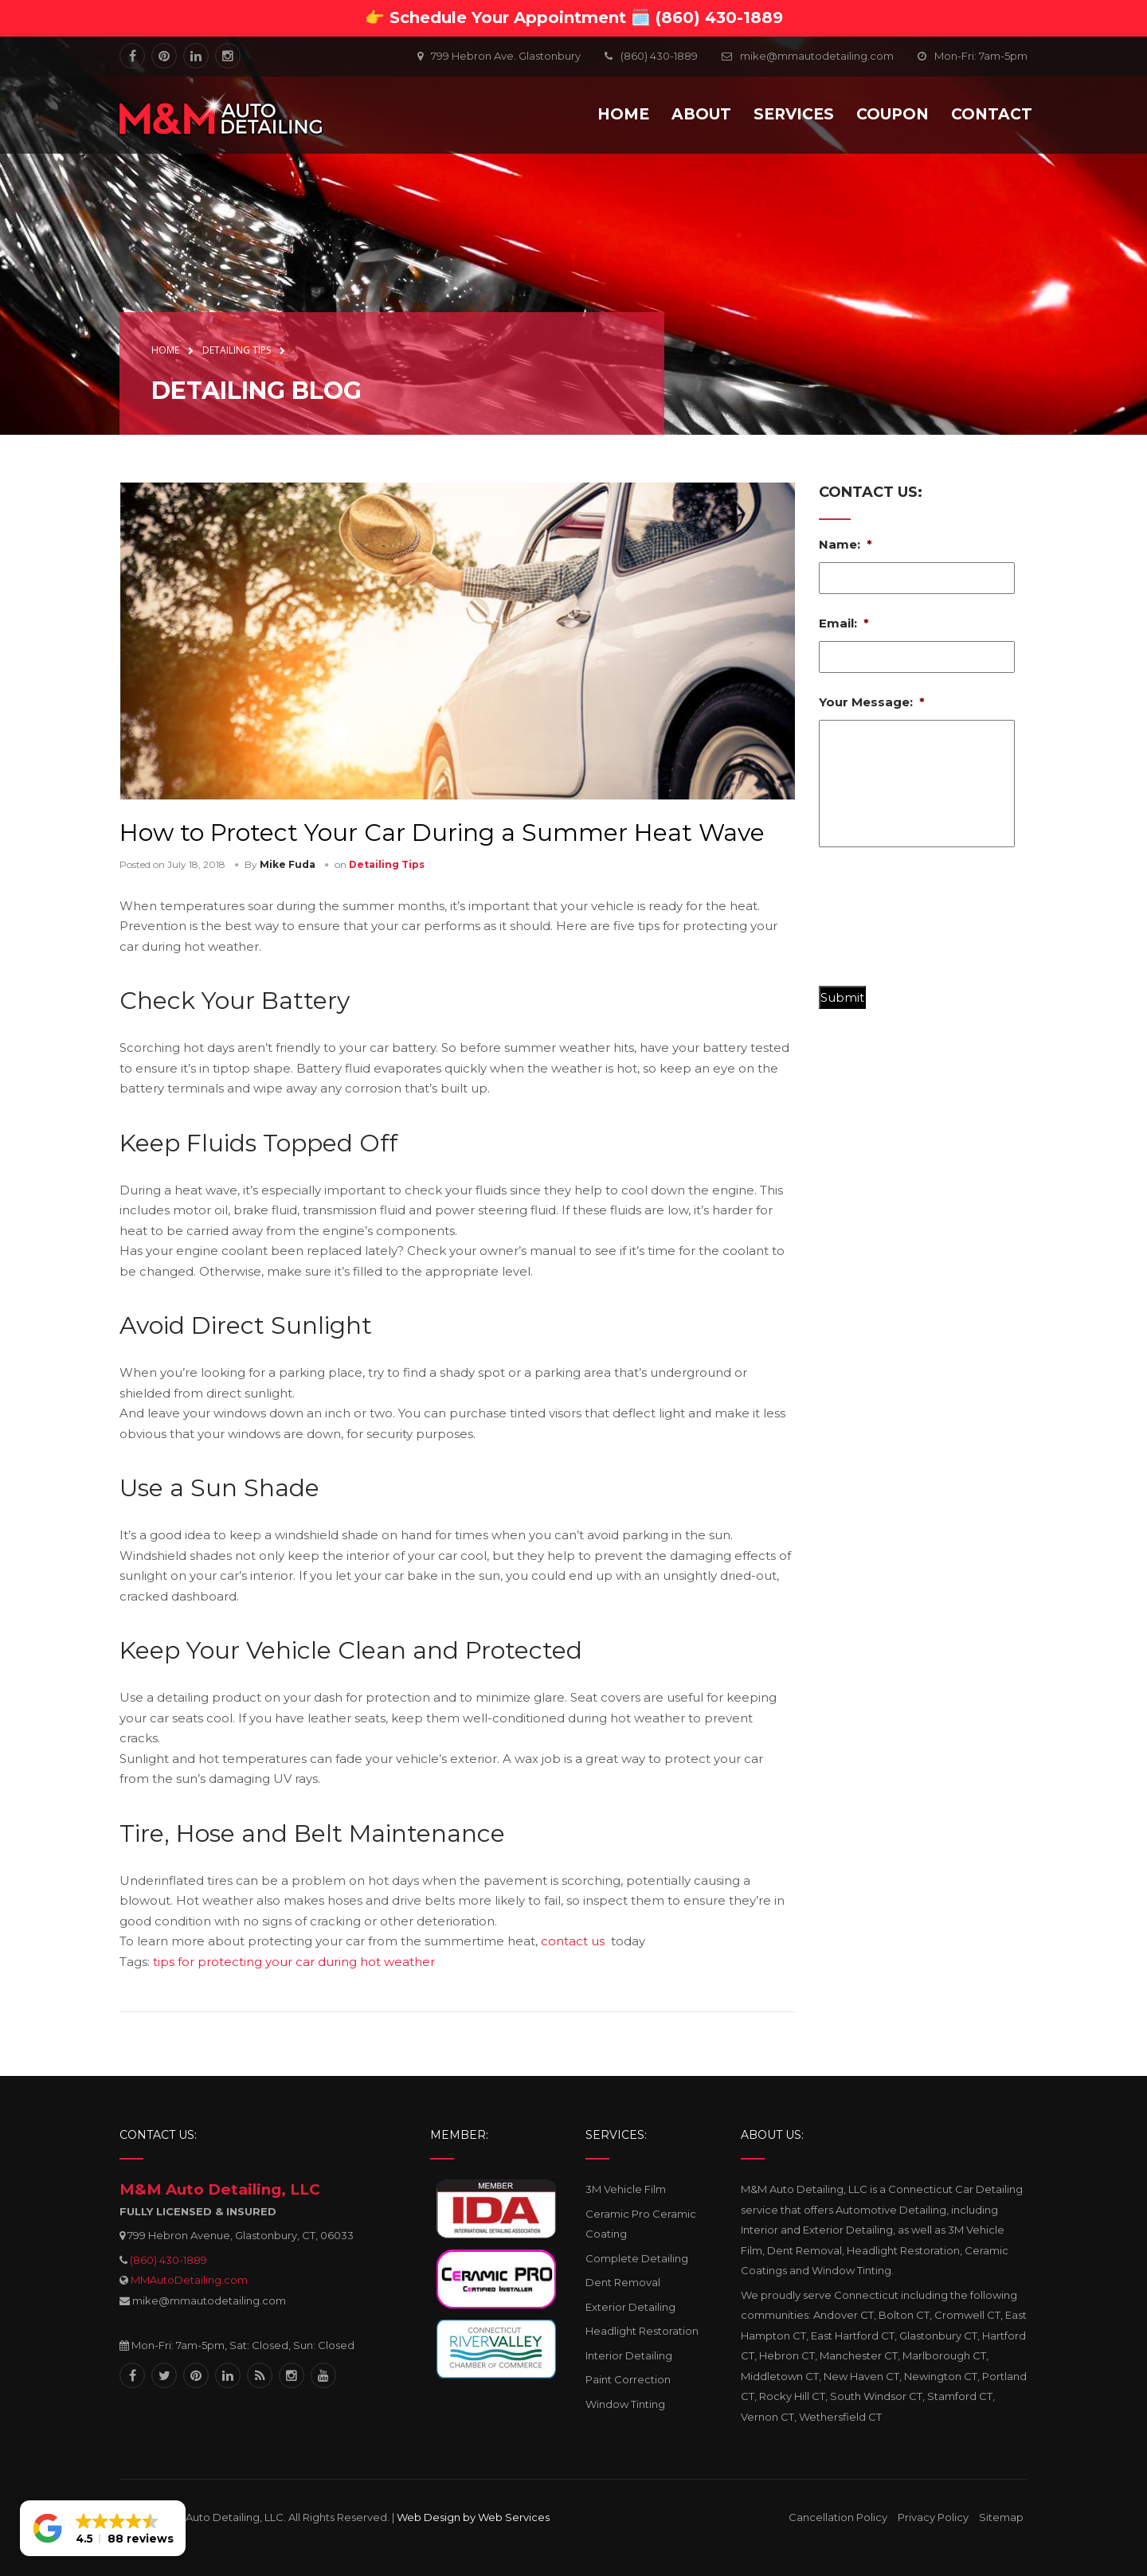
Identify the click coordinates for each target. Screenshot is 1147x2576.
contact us (573, 1941)
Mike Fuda (287, 864)
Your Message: (872, 701)
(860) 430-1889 (168, 2260)
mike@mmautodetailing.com (817, 55)
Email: (844, 623)
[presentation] (940, 923)
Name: (845, 544)
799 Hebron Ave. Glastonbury (506, 55)
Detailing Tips (387, 864)
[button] (103, 2528)
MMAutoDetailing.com (189, 2279)
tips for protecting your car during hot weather (294, 1961)
